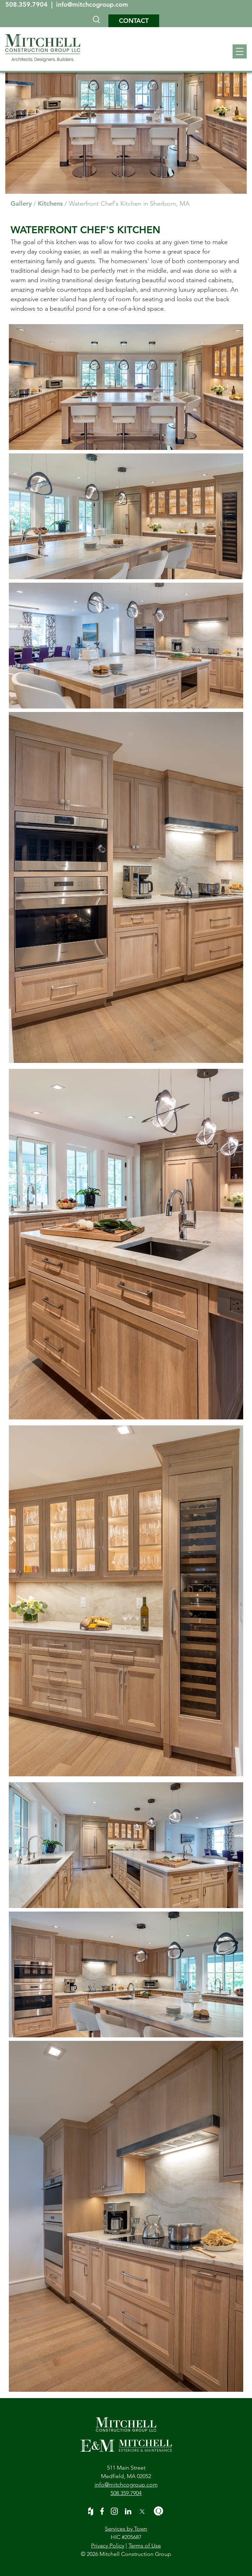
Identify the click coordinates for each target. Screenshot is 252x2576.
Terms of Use (144, 2545)
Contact (134, 21)
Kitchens (50, 203)
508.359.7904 (27, 4)
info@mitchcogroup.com (92, 4)
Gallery (21, 203)
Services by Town (126, 2528)
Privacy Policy (107, 2545)
